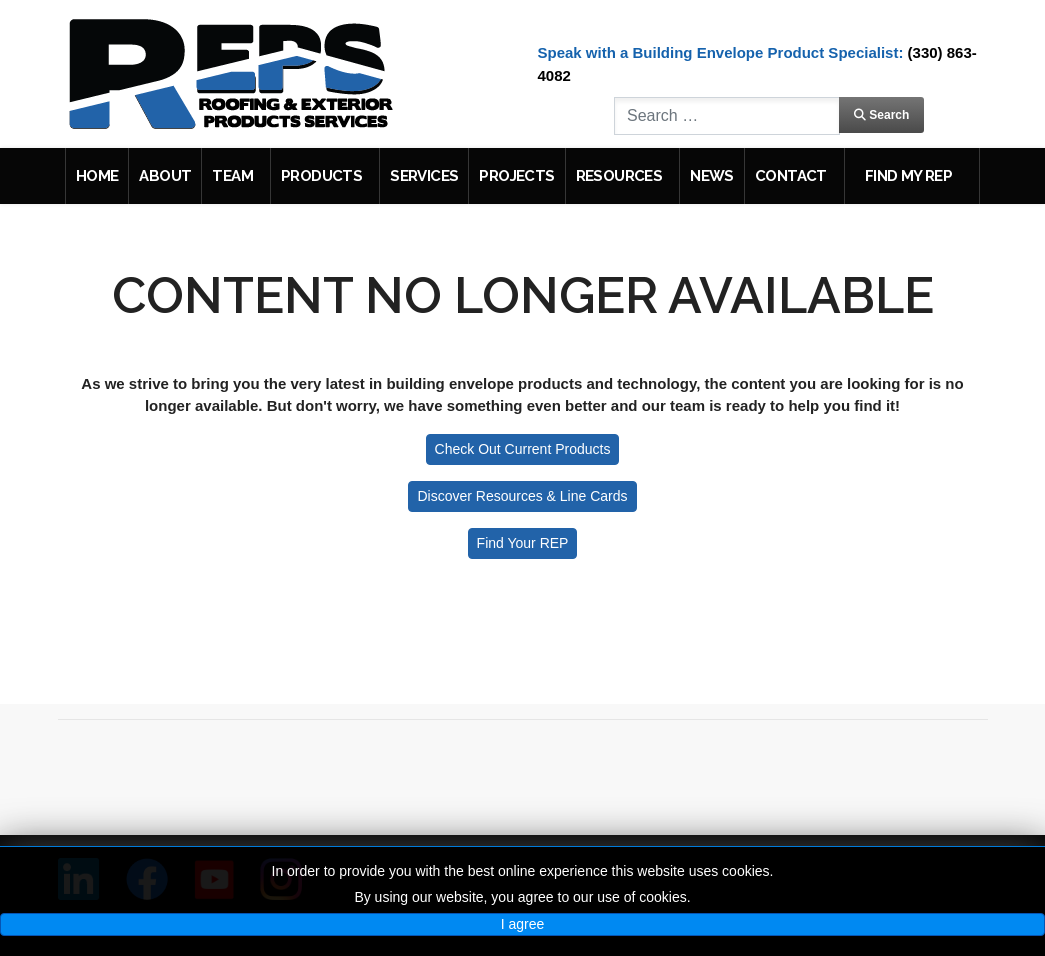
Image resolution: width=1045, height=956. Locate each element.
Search (881, 115)
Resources (619, 176)
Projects (516, 176)
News (712, 176)
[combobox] (727, 116)
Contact (791, 176)
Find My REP (908, 176)
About (165, 176)
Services (424, 176)
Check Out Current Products (523, 449)
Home (97, 176)
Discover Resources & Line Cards (522, 496)
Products (321, 176)
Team (232, 176)
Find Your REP (523, 543)
